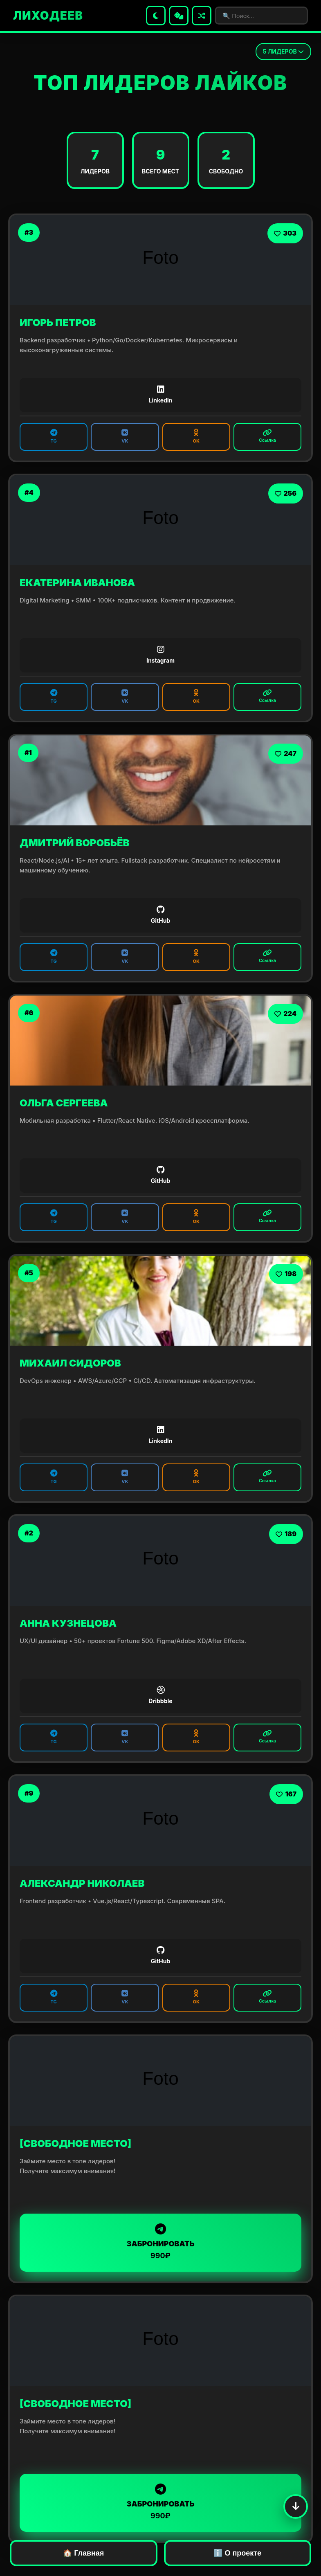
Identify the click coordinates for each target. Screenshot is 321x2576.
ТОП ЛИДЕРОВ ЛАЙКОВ (160, 83)
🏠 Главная (83, 2553)
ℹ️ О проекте (237, 2553)
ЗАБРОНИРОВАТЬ (160, 2241)
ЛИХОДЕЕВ (48, 15)
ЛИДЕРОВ (283, 51)
